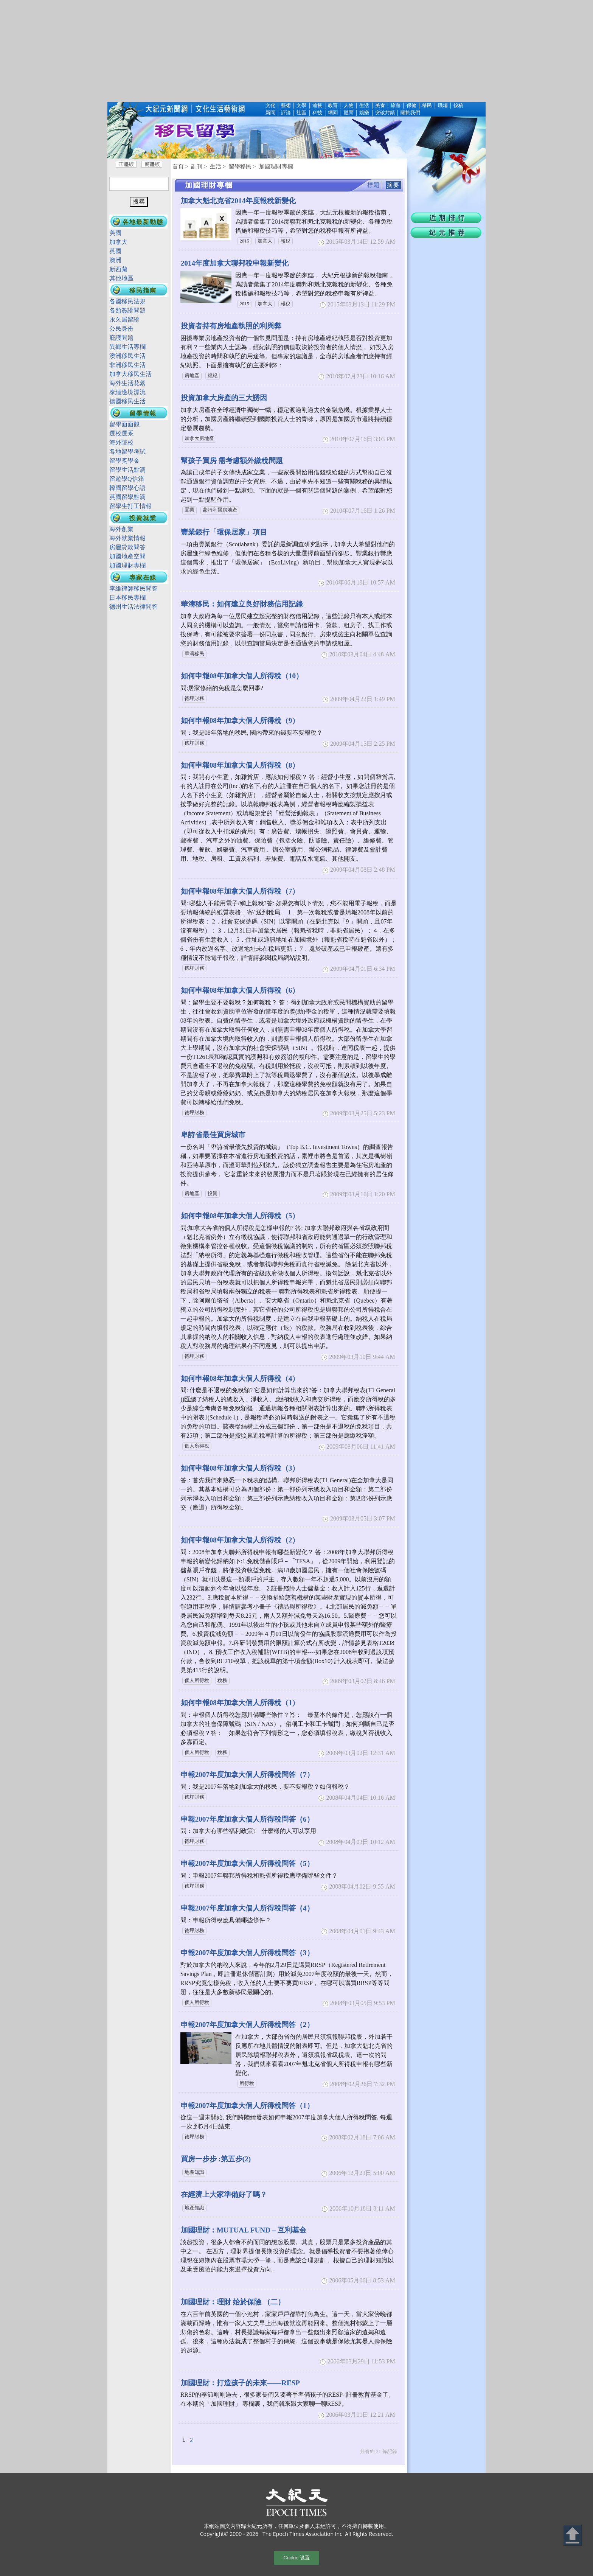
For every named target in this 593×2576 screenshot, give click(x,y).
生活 (364, 105)
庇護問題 (121, 337)
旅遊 (396, 105)
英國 (115, 251)
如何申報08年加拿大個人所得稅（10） (242, 676)
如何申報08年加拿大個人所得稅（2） (240, 1540)
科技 (317, 112)
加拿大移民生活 (130, 374)
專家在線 (143, 577)
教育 (333, 105)
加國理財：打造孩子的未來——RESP (240, 2383)
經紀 (212, 375)
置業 (189, 510)
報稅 (285, 241)
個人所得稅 (197, 1446)
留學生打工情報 (130, 506)
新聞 (270, 112)
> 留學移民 (237, 166)
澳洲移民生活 (127, 356)
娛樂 (364, 112)
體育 (349, 112)
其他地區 (121, 278)
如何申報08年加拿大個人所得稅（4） (240, 1378)
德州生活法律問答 (133, 606)
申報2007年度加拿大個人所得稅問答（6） (247, 1819)
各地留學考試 (127, 451)
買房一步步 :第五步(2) (216, 2159)
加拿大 (265, 241)
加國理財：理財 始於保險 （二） (233, 2302)
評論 (286, 112)
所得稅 (246, 2083)
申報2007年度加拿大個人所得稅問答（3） (247, 1953)
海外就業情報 (127, 538)
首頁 (178, 166)
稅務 (222, 1680)
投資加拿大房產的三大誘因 (224, 398)
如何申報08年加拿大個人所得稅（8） (240, 765)
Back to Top (573, 2535)
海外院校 (121, 442)
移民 (427, 105)
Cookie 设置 (296, 2557)
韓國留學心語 (127, 488)
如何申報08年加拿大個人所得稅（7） (240, 891)
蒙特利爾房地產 (220, 510)
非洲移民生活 (127, 365)
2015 (244, 241)
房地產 (192, 375)
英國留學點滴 (127, 497)
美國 (115, 233)
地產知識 (194, 2172)
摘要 (393, 185)
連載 (317, 105)
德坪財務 (194, 698)
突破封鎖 (385, 112)
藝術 (286, 105)
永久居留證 (124, 319)
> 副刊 (193, 166)
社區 (301, 112)
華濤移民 (194, 653)
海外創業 (121, 529)
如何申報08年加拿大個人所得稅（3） (240, 1468)
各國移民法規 (130, 301)
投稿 (458, 105)
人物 (349, 105)
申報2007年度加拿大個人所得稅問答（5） (247, 1863)
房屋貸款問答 (127, 547)
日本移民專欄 (127, 597)
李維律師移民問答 (133, 588)
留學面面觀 (124, 424)
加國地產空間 (127, 556)
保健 (411, 105)
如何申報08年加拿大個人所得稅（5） (240, 1216)
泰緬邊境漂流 (127, 392)
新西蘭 (118, 269)
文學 (301, 105)
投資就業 (143, 518)
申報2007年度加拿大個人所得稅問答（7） (247, 1774)
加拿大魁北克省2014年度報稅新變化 (238, 201)
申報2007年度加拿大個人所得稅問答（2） (247, 2025)
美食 (380, 105)
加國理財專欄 (127, 565)
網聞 (333, 112)
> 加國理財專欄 (273, 166)
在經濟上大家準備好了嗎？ (224, 2194)
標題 (373, 185)
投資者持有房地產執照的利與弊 (231, 326)
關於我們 (410, 112)
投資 (212, 1193)
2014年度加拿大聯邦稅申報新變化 (235, 263)
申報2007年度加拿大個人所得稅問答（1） (247, 2106)
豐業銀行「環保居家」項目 (224, 532)
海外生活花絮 (127, 383)
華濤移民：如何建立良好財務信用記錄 (242, 604)
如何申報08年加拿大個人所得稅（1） (240, 1703)
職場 (443, 105)
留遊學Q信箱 (126, 479)
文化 (270, 105)
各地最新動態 (143, 222)
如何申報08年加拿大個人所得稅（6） (240, 990)
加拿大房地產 (199, 438)
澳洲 (115, 260)
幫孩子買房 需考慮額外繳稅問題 (232, 461)
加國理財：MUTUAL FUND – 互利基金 (244, 2230)
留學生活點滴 (127, 469)
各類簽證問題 (127, 310)
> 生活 (212, 166)
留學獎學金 (124, 460)
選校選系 (121, 433)
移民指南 (143, 290)
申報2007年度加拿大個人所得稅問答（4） (247, 1908)
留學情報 (143, 413)
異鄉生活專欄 (127, 347)
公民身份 (121, 328)
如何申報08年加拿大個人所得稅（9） (240, 720)
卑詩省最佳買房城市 (213, 1135)
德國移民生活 (127, 401)
